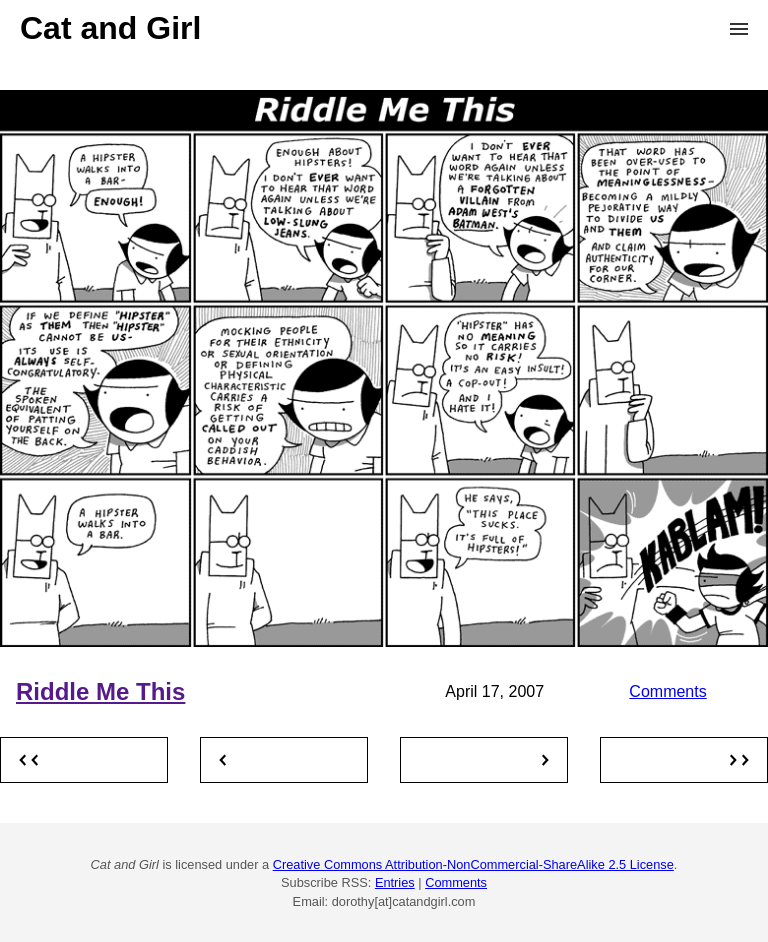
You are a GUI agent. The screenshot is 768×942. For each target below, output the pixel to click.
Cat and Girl (110, 28)
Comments (667, 691)
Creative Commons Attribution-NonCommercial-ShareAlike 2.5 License (473, 864)
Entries (395, 882)
